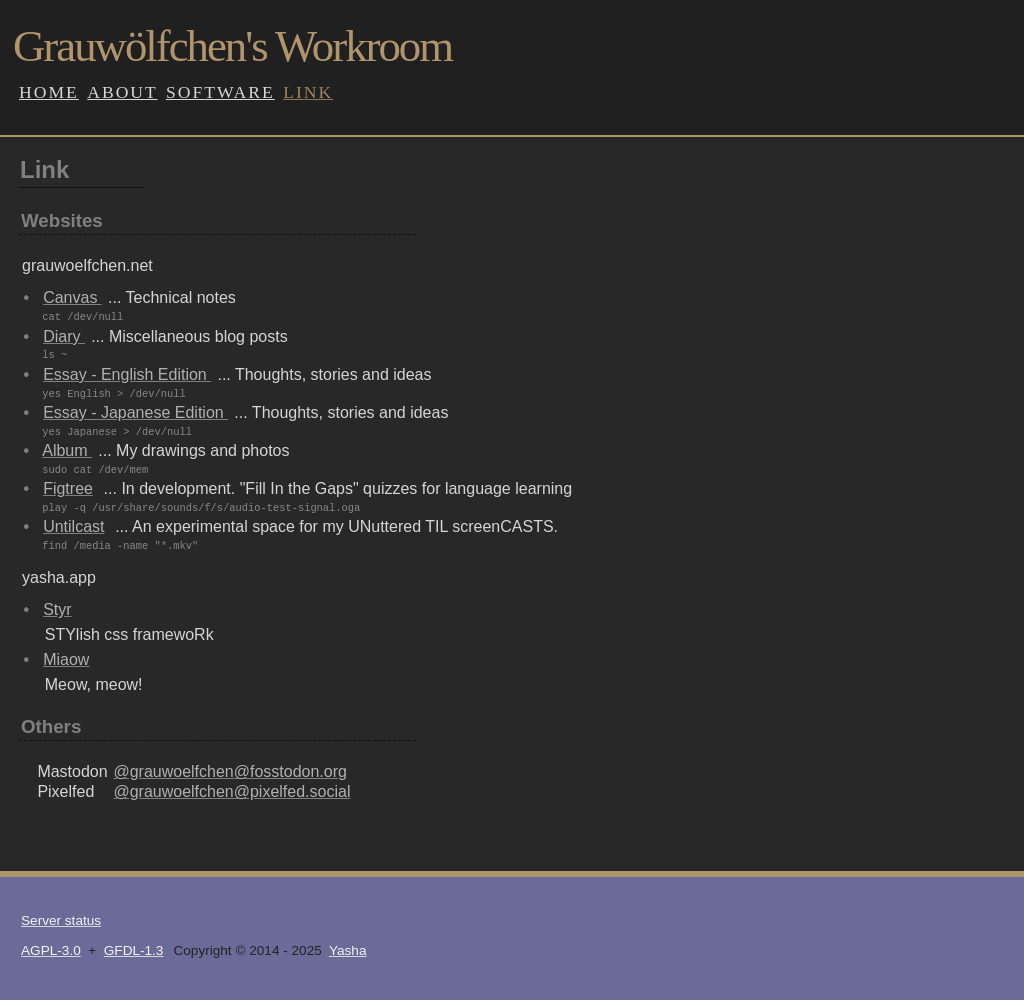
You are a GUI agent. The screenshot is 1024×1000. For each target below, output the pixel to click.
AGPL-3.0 (51, 950)
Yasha (348, 950)
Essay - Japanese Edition (135, 412)
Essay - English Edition (127, 374)
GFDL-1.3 (134, 950)
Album (67, 450)
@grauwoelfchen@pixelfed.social (231, 791)
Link (308, 92)
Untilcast (73, 526)
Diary (64, 336)
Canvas (72, 297)
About (122, 92)
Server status (61, 920)
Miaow (66, 659)
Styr (57, 609)
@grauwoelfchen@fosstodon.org (230, 771)
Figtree (68, 488)
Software (220, 92)
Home (49, 92)
